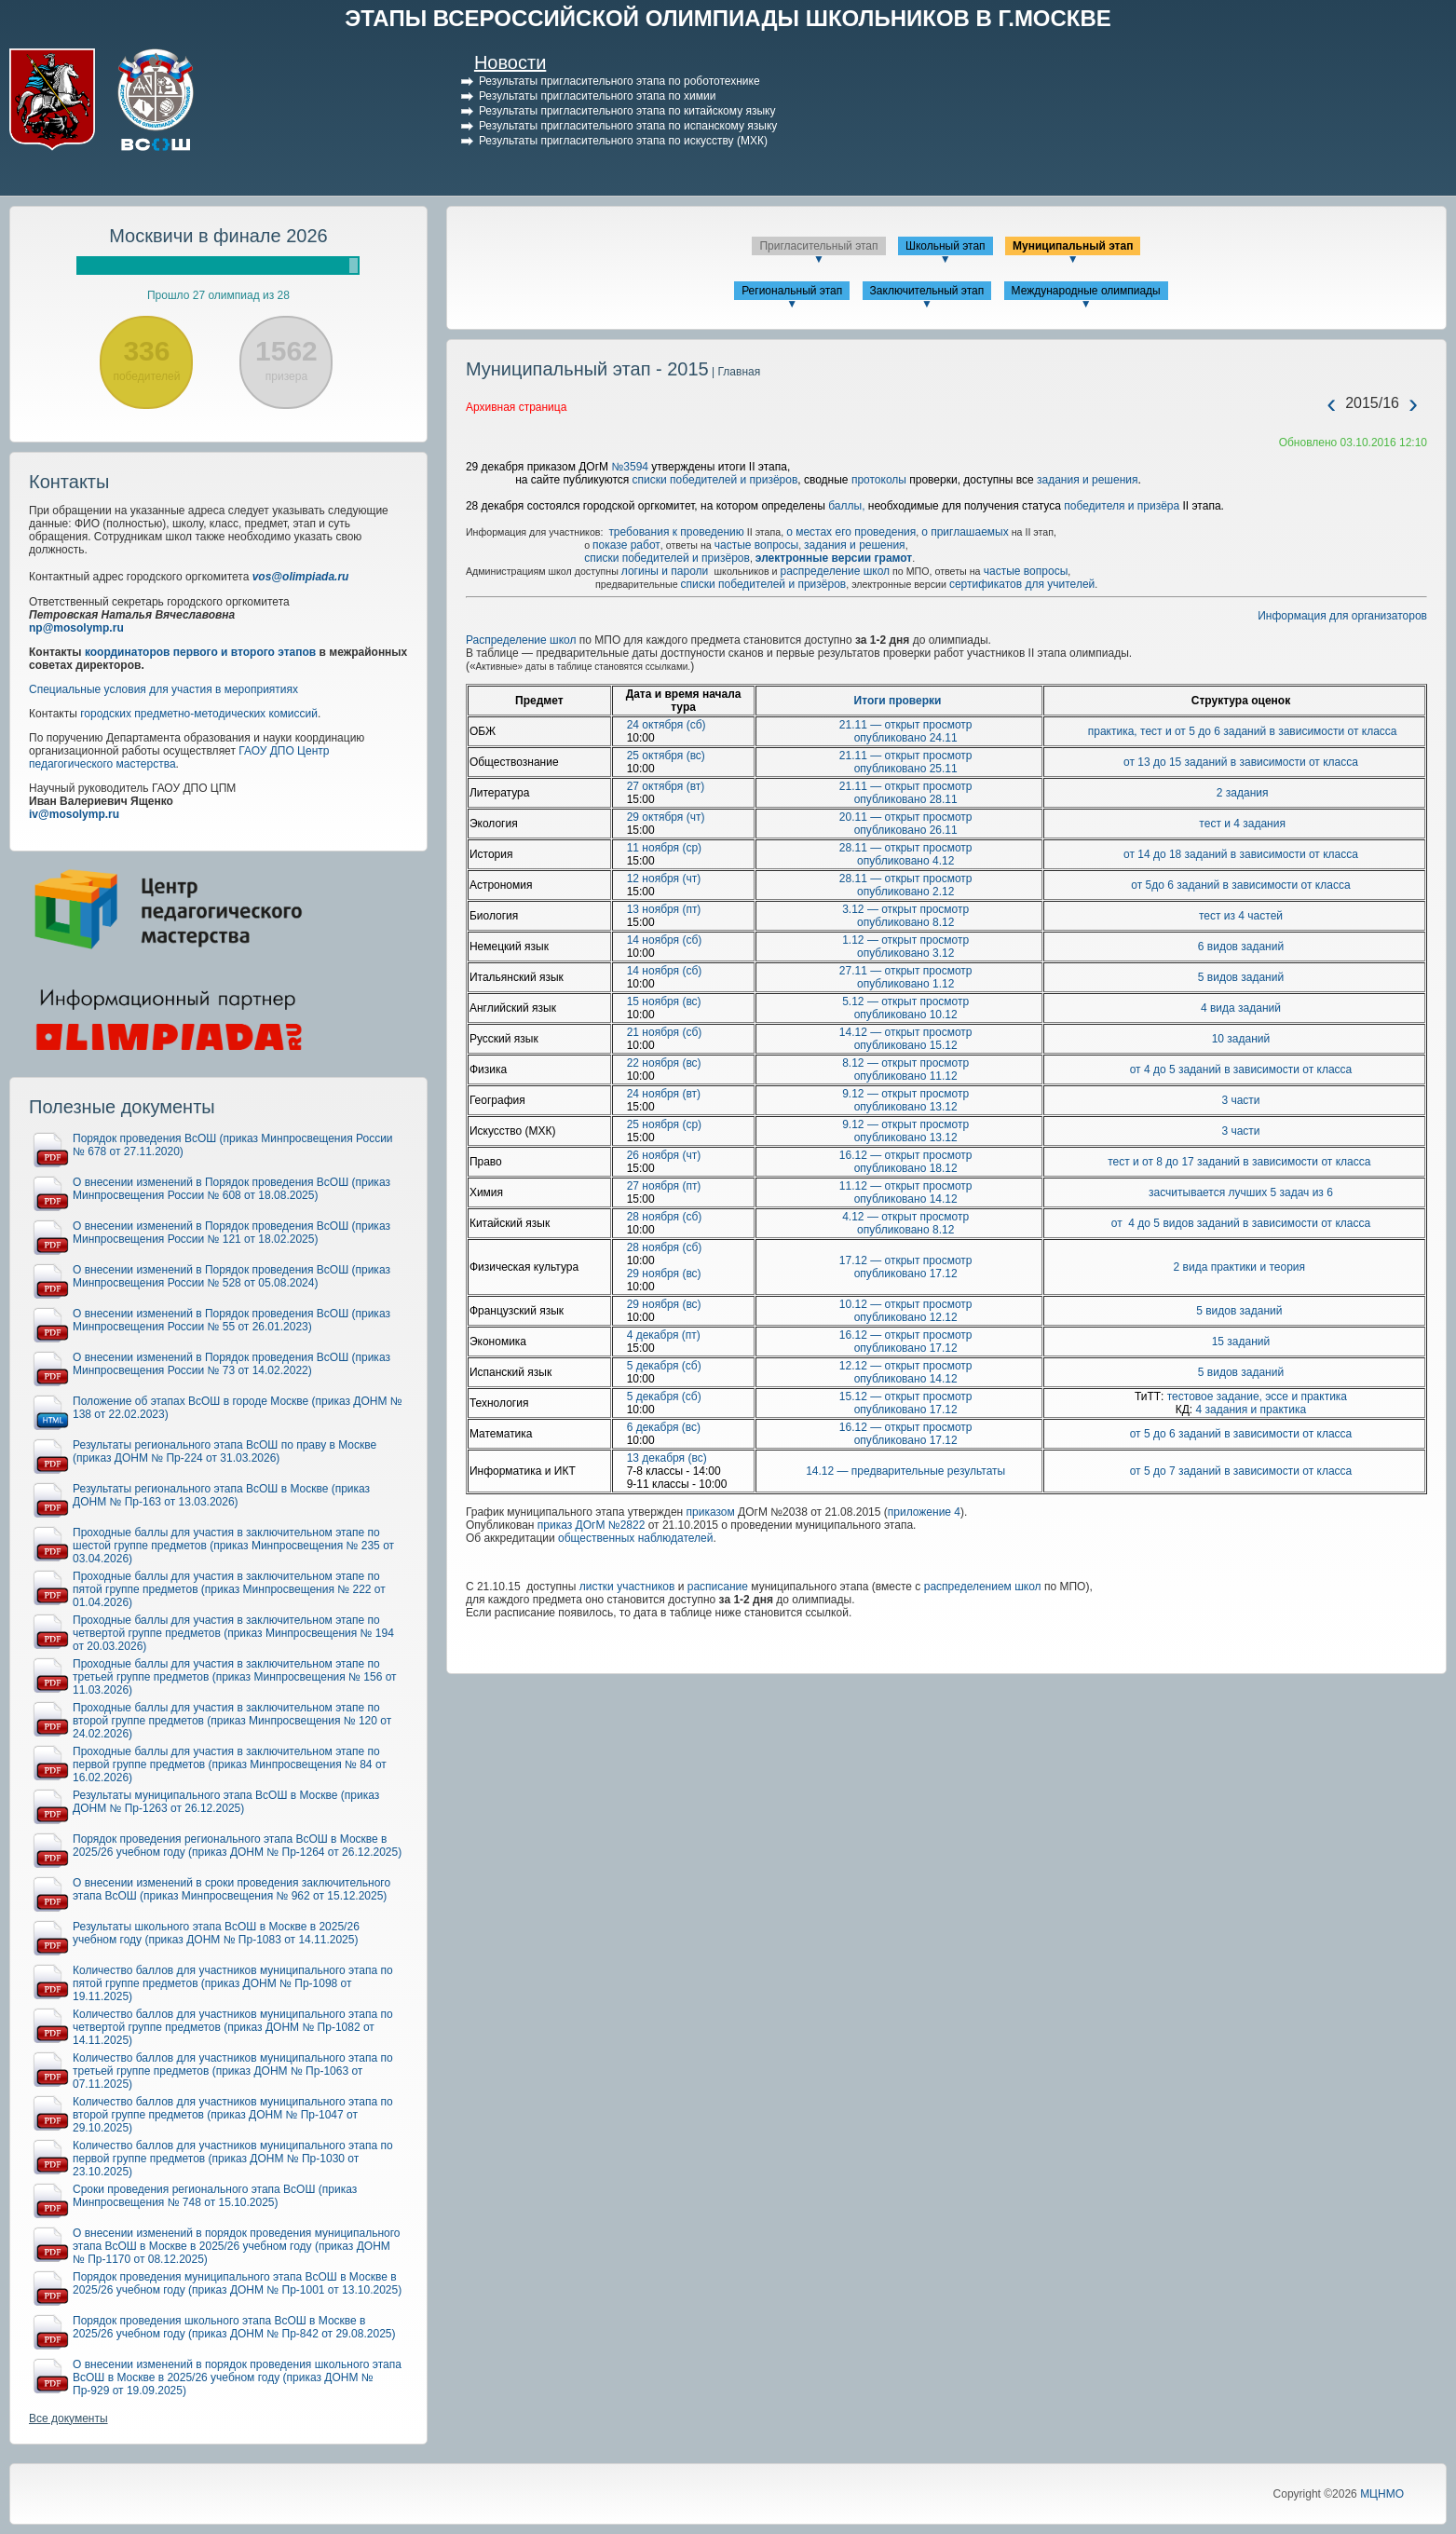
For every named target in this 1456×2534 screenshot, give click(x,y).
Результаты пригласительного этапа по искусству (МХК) (623, 140)
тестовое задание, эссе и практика (1257, 1396)
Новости (510, 62)
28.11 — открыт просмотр (906, 847)
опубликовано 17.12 (906, 1273)
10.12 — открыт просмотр (906, 1304)
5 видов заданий (1241, 977)
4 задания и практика (1251, 1409)
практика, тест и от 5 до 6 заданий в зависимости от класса (1242, 731)
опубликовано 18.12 (906, 1168)
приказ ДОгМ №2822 (591, 1525)
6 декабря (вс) (664, 1427)
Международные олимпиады (1086, 290)
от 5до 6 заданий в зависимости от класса (1240, 885)
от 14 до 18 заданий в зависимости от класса (1240, 854)
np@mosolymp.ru (76, 627)
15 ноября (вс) (664, 1001)
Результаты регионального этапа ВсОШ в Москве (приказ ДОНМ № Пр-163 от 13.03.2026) (221, 1495)
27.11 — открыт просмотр (906, 970)
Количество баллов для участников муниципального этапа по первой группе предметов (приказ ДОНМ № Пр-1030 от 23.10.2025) (233, 2158)
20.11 (854, 817)
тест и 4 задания (1242, 823)
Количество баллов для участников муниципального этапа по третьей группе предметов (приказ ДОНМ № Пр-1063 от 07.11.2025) (233, 2071)
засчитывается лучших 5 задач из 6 (1241, 1192)
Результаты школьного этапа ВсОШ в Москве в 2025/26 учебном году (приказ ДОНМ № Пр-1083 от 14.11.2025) (216, 1933)
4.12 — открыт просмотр (905, 1216)
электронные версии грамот (833, 558)
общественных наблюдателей (635, 1538)
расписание (717, 1586)
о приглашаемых (965, 531)
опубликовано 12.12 (906, 1317)
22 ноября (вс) (664, 1062)
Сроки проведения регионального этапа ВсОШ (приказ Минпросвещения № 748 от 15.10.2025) (215, 2196)
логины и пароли (666, 571)
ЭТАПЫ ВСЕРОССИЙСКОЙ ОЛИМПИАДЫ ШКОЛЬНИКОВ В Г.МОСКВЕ (728, 18)
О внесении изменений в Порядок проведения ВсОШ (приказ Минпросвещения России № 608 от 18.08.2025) (231, 1189)
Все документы (68, 2418)
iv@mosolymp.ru (74, 814)
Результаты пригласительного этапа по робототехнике (619, 81)
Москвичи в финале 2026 (218, 235)
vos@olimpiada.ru (300, 576)
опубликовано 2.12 (905, 891)
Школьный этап (945, 245)
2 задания (1243, 792)
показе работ (626, 545)
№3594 (629, 466)
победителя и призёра (1120, 505)
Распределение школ (521, 640)
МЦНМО (1382, 2493)
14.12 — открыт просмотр (906, 1032)
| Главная (734, 371)
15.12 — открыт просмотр (906, 1396)
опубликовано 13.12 (906, 1106)
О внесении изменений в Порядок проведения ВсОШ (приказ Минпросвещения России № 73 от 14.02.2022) (231, 1364)
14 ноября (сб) (664, 940)
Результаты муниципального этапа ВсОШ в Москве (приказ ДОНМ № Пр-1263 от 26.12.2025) (226, 1802)
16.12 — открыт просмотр (906, 1155)
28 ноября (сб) (664, 1216)
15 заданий (1241, 1341)
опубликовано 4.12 (905, 860)
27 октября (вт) (666, 786)
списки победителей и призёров (715, 479)
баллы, (848, 505)
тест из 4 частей (1241, 915)
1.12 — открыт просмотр (905, 940)
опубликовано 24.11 (906, 737)
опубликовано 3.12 (905, 953)
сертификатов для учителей (1022, 584)
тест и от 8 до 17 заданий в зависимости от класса (1241, 1161)
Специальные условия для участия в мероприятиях (163, 689)
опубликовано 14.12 (906, 1199)
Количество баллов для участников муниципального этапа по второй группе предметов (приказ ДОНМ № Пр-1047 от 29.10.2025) (233, 2114)
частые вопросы (756, 545)
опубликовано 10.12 (906, 1014)
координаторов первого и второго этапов (200, 652)
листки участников (627, 1586)
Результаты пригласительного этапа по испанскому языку (628, 125)
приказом (711, 1512)
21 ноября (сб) (664, 1032)
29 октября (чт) (666, 817)
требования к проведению (675, 531)
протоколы (878, 479)
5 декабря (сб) (664, 1365)
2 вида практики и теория (1241, 1267)
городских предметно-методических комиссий (199, 713)
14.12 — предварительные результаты (905, 1471)
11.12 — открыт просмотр (906, 1185)
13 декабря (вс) (667, 1458)
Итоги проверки (898, 700)
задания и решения (1087, 479)
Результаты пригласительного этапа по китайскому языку (627, 110)
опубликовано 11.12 (906, 1076)
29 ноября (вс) (664, 1273)
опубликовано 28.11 (906, 799)
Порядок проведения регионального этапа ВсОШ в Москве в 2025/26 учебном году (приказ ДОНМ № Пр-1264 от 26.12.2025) (237, 1845)
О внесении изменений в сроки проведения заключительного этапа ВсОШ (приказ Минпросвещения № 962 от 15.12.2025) (231, 1889)
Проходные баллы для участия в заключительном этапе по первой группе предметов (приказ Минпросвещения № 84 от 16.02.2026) (230, 1764)
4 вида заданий (1241, 1008)
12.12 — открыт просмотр (906, 1365)
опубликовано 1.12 (905, 983)
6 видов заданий (1241, 946)
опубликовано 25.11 (906, 768)
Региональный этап (792, 290)
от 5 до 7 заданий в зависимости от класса (1241, 1471)
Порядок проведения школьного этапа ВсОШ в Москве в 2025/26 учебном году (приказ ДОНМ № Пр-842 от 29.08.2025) (234, 2327)
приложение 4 (924, 1512)
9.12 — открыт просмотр (905, 1093)
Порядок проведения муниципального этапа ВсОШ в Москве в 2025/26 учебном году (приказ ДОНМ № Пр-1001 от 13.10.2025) (237, 2283)
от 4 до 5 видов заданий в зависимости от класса (1240, 1223)
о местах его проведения (851, 531)
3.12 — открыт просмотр (905, 909)
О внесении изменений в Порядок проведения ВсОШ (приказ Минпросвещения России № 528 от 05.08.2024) (231, 1276)
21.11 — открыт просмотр (906, 724)
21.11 (854, 755)
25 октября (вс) (666, 755)
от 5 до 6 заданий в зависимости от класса (1241, 1433)
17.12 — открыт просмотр (906, 1260)
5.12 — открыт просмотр (905, 1001)
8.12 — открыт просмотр (905, 1062)
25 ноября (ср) (664, 1124)
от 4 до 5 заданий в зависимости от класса (1241, 1069)
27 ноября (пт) (664, 1185)
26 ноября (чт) (664, 1155)
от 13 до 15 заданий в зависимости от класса (1240, 762)
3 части (1240, 1100)
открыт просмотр (926, 755)
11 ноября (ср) (664, 847)
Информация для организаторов (1342, 615)
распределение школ (835, 571)
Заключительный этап (927, 290)
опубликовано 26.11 (906, 830)
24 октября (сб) (666, 724)
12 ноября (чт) (664, 878)
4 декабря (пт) (664, 1335)
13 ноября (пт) (664, 909)
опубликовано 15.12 (906, 1045)
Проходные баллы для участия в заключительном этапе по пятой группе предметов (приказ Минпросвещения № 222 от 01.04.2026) (229, 1589)
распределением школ (982, 1586)
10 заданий (1241, 1038)
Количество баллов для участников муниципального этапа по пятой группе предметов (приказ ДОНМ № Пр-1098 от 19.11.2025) (233, 1983)
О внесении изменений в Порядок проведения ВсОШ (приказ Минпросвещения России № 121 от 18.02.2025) (231, 1232)
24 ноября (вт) (664, 1093)
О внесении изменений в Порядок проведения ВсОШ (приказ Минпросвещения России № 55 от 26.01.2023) (231, 1320)
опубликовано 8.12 (905, 922)
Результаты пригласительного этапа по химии (597, 95)
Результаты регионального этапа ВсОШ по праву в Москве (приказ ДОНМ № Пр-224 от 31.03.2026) (224, 1451)
